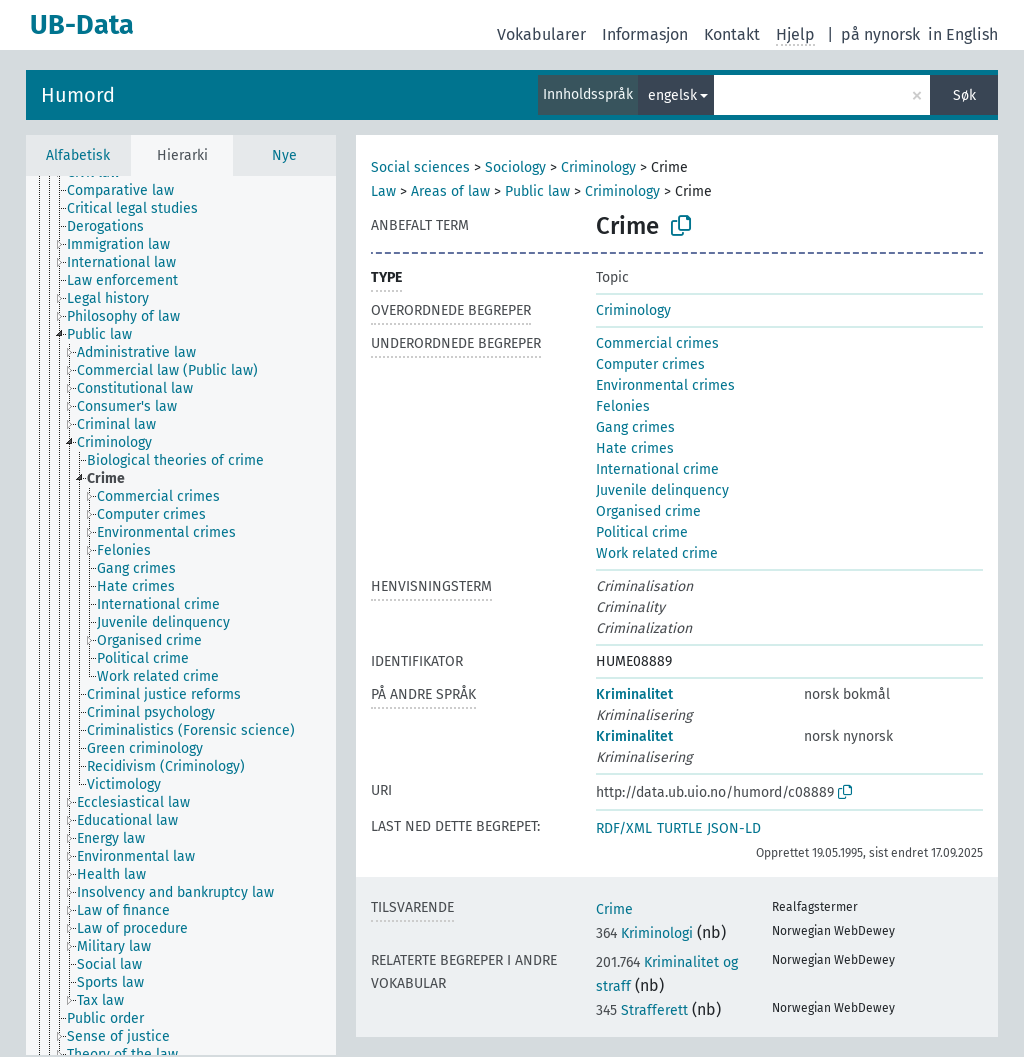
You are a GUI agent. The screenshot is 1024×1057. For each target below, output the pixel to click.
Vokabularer (541, 34)
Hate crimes (635, 448)
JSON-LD (734, 828)
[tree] (181, 615)
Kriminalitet (634, 694)
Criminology (598, 167)
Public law (537, 191)
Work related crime (657, 553)
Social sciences (420, 167)
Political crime (642, 532)
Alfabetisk (78, 155)
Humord (78, 95)
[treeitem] (129, 191)
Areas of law (450, 191)
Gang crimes (635, 427)
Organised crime (648, 511)
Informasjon (645, 34)
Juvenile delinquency (662, 490)
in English (963, 34)
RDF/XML (624, 828)
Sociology (515, 167)
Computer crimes (650, 364)
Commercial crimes (657, 343)
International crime (657, 469)
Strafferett (642, 1010)
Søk (964, 95)
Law (383, 191)
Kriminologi (644, 933)
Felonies (623, 406)
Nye (284, 155)
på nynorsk (880, 34)
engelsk (672, 95)
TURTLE (679, 828)
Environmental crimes (665, 385)
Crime (614, 909)
